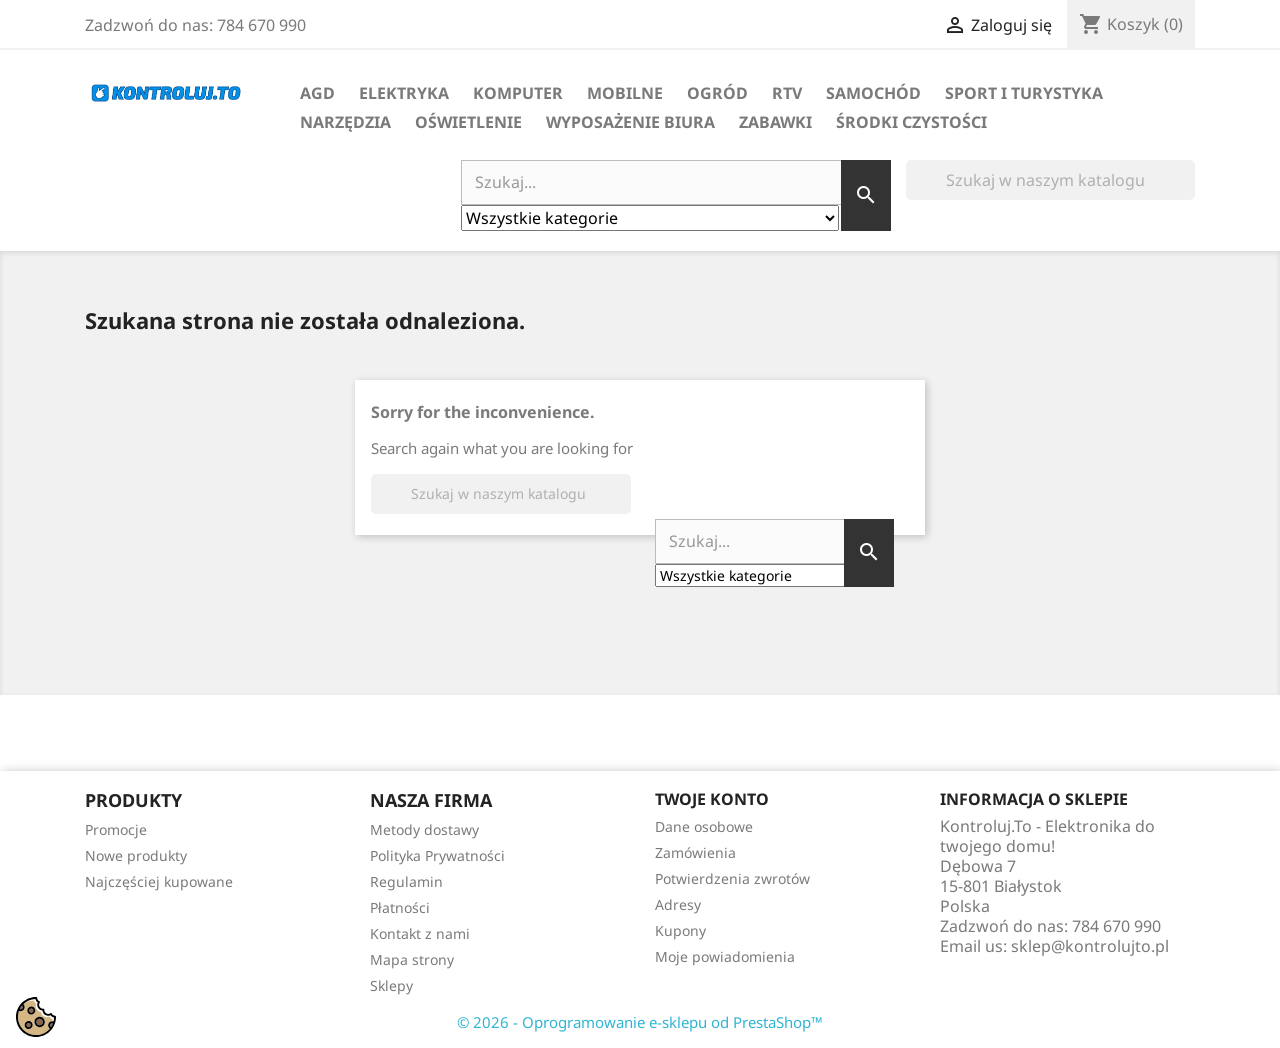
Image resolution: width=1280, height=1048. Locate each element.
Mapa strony (412, 959)
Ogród (717, 93)
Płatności (400, 907)
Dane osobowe (704, 826)
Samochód (873, 93)
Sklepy (391, 985)
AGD (317, 93)
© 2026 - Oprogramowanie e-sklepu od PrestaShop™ (640, 1022)
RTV (787, 93)
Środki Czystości (911, 122)
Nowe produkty (136, 855)
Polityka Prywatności (437, 855)
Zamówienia (695, 852)
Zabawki (775, 122)
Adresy (678, 904)
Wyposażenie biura (630, 122)
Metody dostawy (424, 829)
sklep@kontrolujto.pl (1090, 946)
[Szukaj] (1050, 180)
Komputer (518, 93)
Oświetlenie (468, 122)
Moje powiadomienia (725, 956)
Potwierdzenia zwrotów (732, 878)
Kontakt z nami (420, 933)
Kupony (680, 930)
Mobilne (625, 93)
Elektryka (404, 93)
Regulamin (406, 881)
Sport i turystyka (1024, 93)
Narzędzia (345, 122)
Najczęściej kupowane (159, 881)
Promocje (116, 829)
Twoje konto (712, 799)
